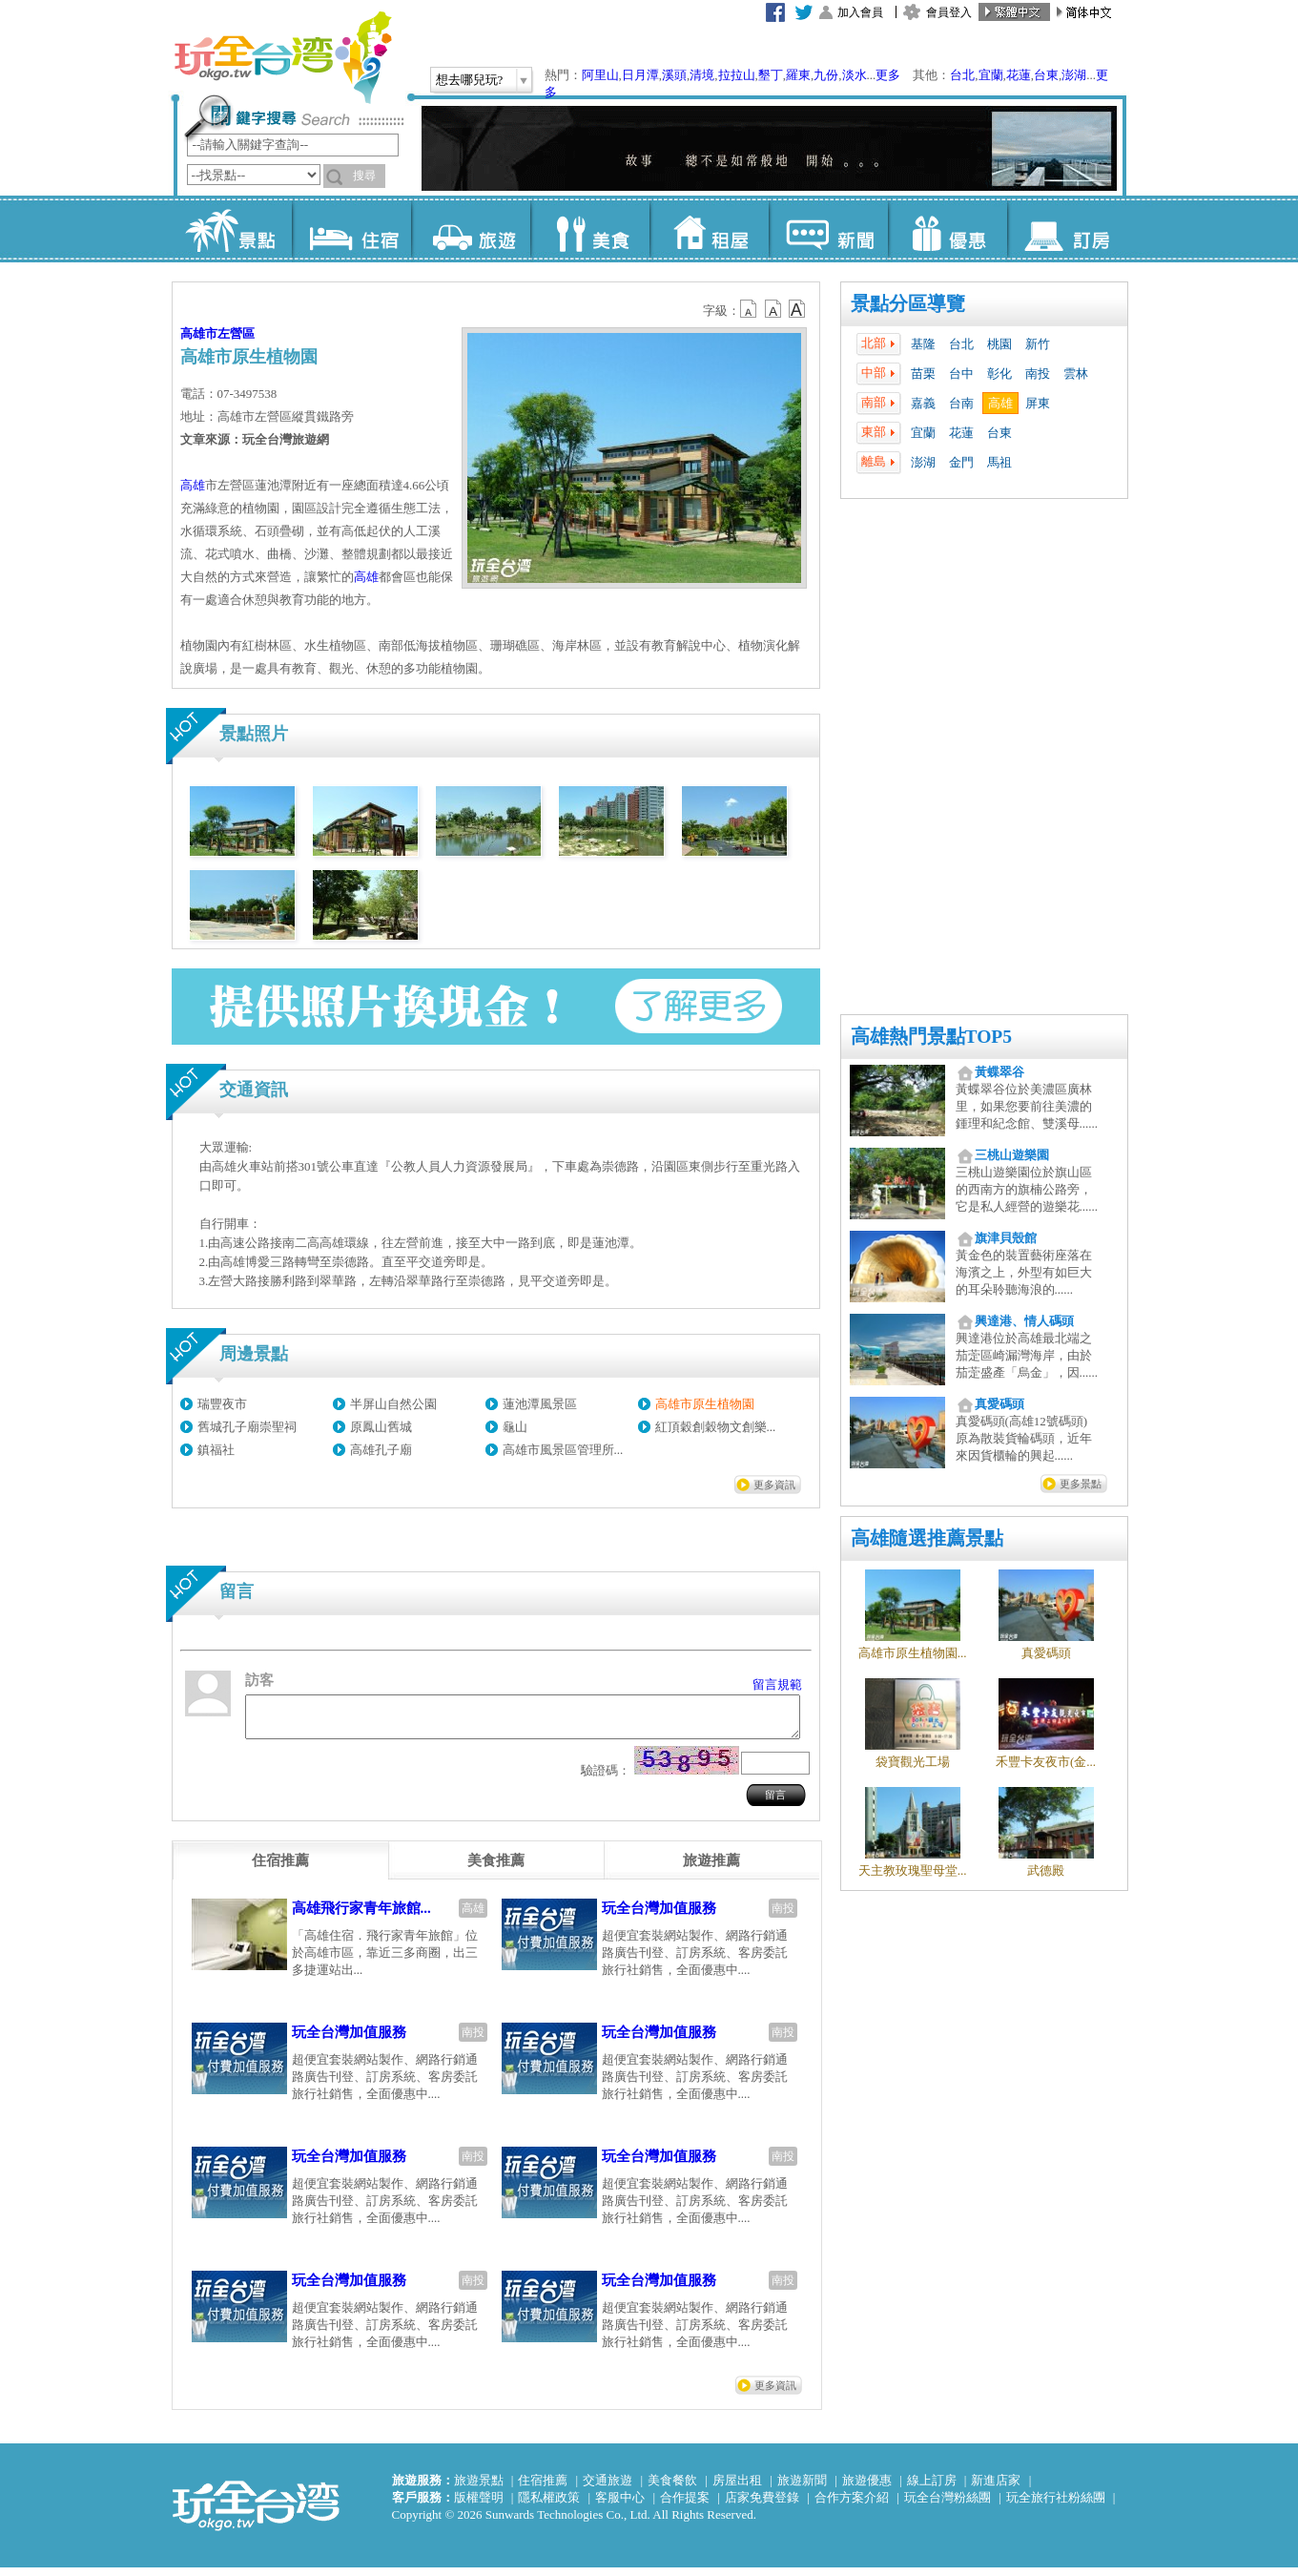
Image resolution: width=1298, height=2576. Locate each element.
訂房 (1066, 229)
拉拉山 (736, 75)
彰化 (999, 373)
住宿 (351, 229)
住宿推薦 (542, 2489)
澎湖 (1073, 75)
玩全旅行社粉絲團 (1055, 2506)
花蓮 (1018, 75)
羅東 (798, 75)
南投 (1037, 373)
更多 (888, 75)
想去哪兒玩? (470, 80)
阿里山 (600, 75)
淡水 (854, 75)
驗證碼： (605, 1779)
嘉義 (923, 403)
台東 (1046, 75)
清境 (702, 75)
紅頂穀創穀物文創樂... (715, 1427)
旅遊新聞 (802, 2489)
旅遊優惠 (867, 2489)
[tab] (280, 1869)
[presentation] (280, 1869)
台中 (961, 373)
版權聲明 (479, 2506)
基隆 (923, 344)
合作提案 (685, 2506)
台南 (961, 403)
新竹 (1037, 344)
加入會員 (860, 12)
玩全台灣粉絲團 (947, 2506)
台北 (962, 75)
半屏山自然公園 (393, 1404)
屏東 (1037, 403)
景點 (232, 229)
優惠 (947, 229)
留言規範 (777, 1684)
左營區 (236, 333)
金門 (961, 462)
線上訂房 (932, 2489)
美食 (589, 229)
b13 (773, 309)
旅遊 (470, 229)
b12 (749, 309)
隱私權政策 (549, 2506)
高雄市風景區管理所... (563, 1450)
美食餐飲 (672, 2489)
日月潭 (640, 75)
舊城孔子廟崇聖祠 (247, 1427)
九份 (826, 75)
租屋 (709, 229)
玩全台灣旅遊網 (282, 57)
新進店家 (995, 2489)
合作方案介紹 (851, 2506)
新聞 (828, 229)
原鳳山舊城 (381, 1427)
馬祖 (999, 462)
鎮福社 (216, 1450)
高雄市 (198, 333)
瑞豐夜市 (222, 1404)
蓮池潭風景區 (540, 1404)
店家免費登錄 (762, 2506)
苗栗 (923, 373)
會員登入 (949, 12)
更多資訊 (774, 1484)
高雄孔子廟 (381, 1450)
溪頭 (674, 75)
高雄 (1000, 403)
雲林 (1075, 373)
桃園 (999, 344)
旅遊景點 (479, 2489)
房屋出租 (737, 2489)
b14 (797, 309)
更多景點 (1081, 1483)
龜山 (515, 1427)
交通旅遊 (607, 2489)
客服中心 (620, 2506)
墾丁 (770, 75)
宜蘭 (991, 75)
